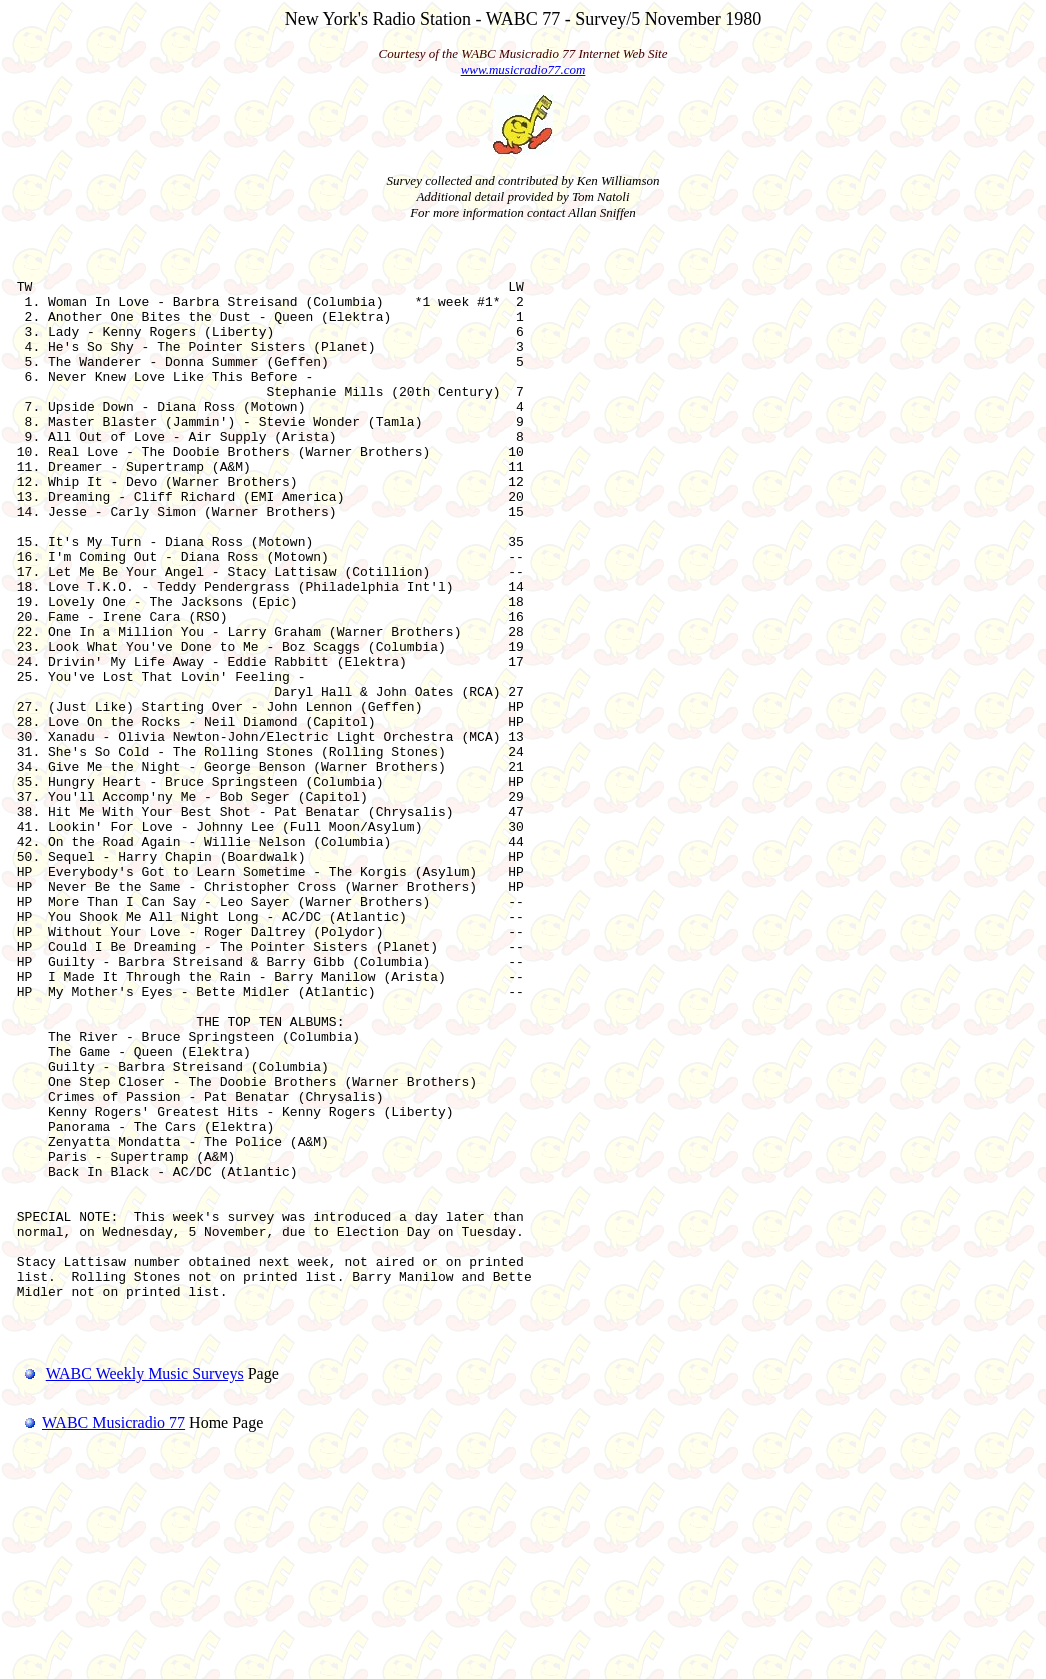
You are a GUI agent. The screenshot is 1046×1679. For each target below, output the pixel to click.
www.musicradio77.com (523, 69)
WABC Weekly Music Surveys (145, 1583)
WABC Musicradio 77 (97, 1632)
